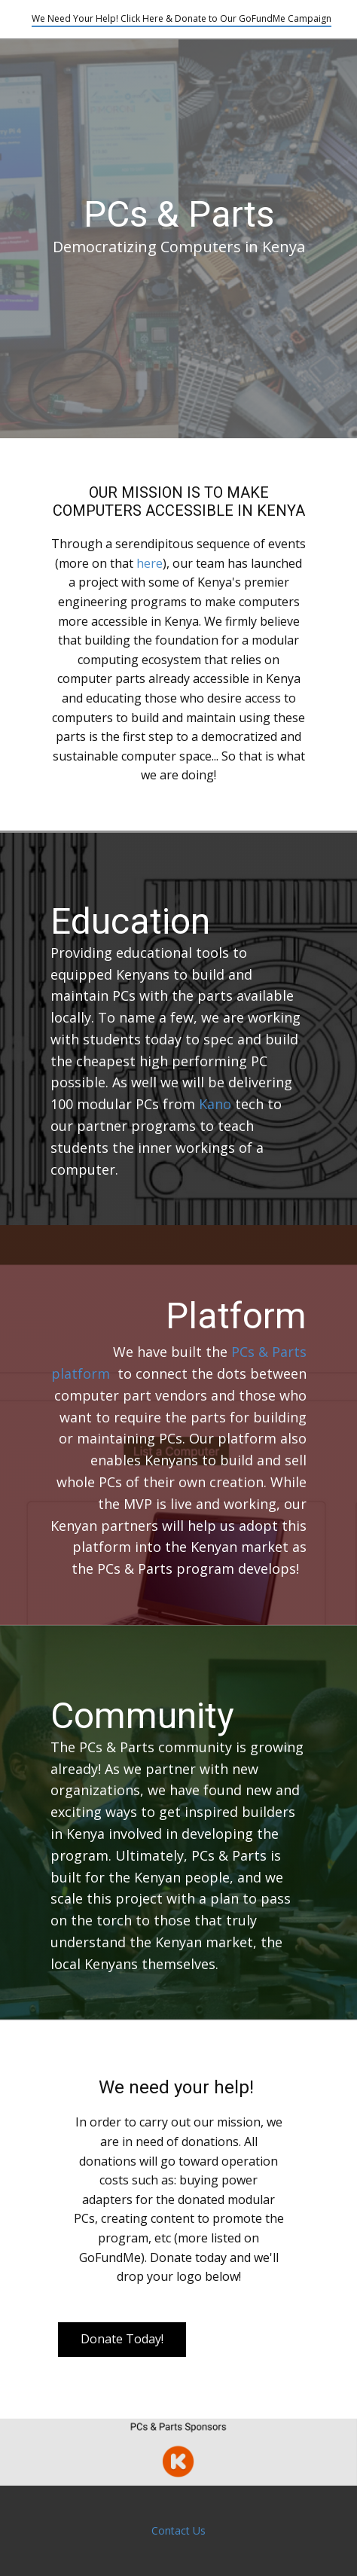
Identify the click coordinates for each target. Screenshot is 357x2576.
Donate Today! (122, 2339)
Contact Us (178, 2530)
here (149, 563)
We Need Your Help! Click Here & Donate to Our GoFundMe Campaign (181, 18)
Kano (215, 1104)
